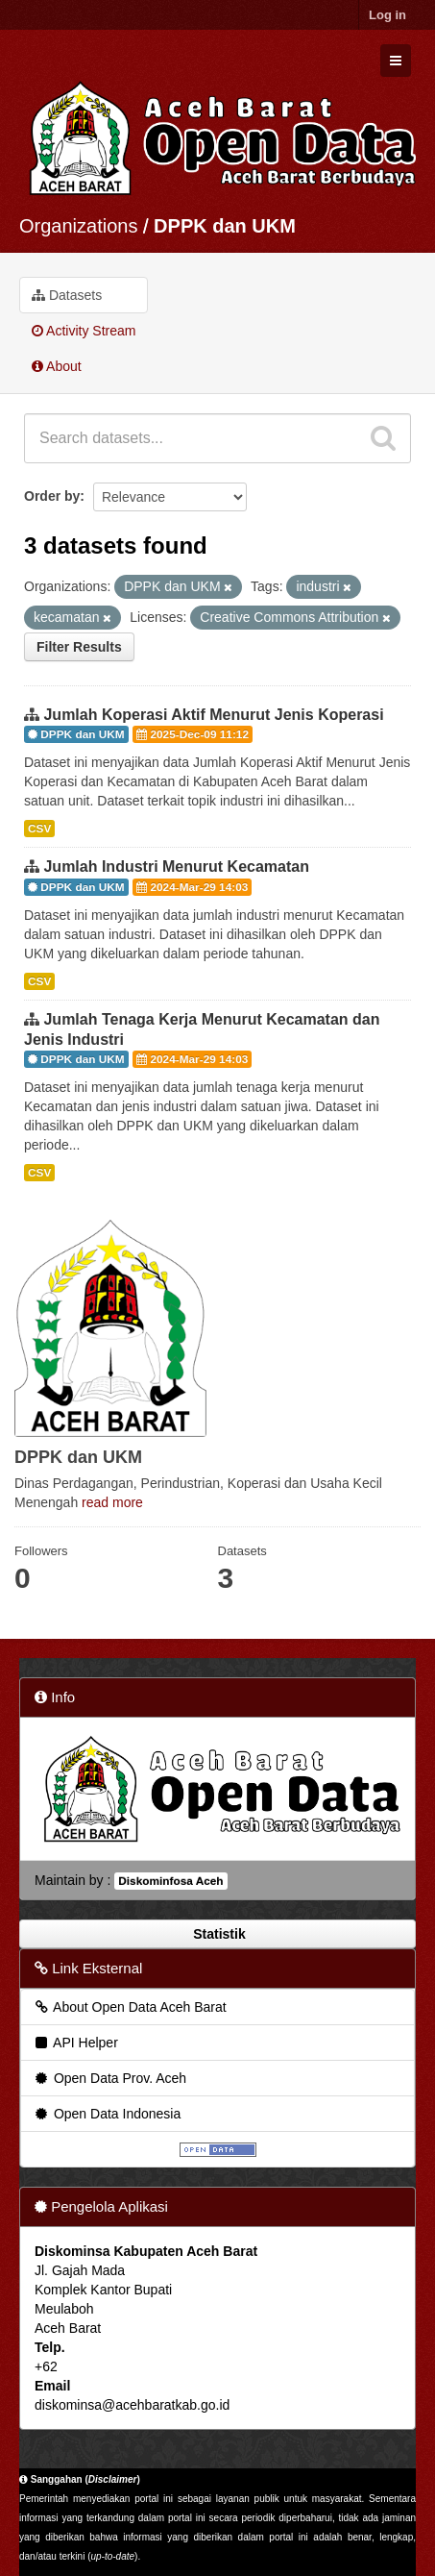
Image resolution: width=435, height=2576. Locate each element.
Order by (52, 496)
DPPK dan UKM (225, 225)
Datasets (67, 295)
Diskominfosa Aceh (170, 1881)
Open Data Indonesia (107, 2113)
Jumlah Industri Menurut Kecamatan (176, 866)
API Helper (75, 2042)
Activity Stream (83, 330)
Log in (387, 15)
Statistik (217, 1934)
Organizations (78, 225)
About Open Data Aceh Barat (130, 2007)
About (57, 366)
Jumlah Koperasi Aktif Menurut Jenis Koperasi (213, 714)
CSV (39, 828)
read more (112, 1502)
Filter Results (79, 647)
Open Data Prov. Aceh (109, 2078)
